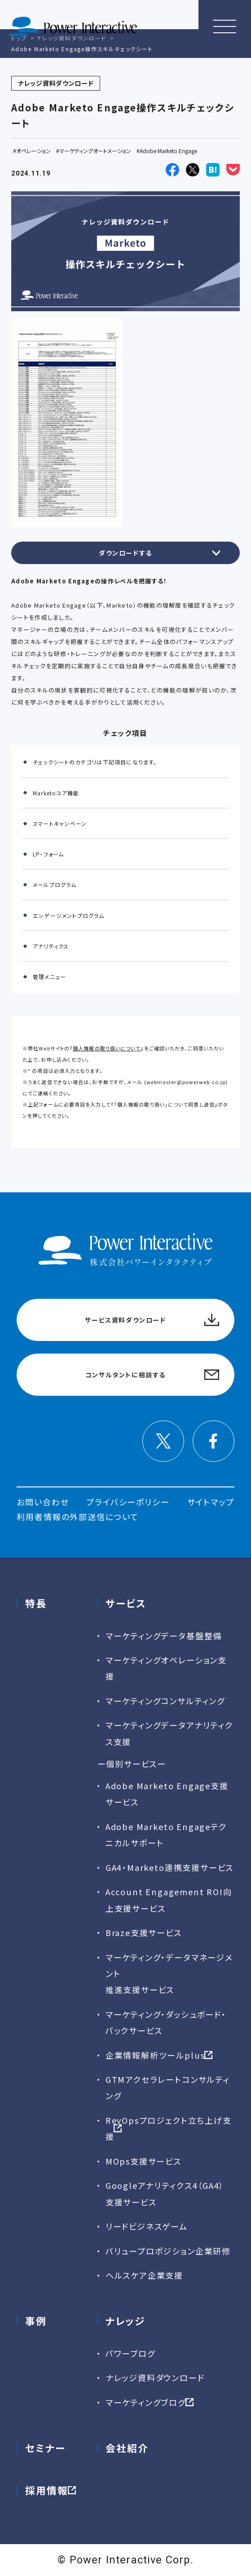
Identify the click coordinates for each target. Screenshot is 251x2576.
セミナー (45, 2448)
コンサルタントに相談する (125, 1374)
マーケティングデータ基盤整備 (164, 1635)
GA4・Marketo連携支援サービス (170, 1867)
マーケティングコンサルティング (165, 1701)
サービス (126, 1603)
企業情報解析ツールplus (155, 2055)
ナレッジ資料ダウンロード (155, 2377)
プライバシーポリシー (127, 1502)
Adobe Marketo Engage (168, 150)
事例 (36, 2321)
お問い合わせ (43, 1502)
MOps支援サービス (143, 2161)
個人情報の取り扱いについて (107, 1048)
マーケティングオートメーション (95, 150)
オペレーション (33, 150)
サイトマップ (210, 1502)
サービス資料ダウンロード (125, 1319)
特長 (36, 1603)
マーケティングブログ (146, 2402)
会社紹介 (127, 2448)
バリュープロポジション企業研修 (168, 2251)
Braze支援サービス (144, 1932)
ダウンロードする (125, 552)
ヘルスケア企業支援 (144, 2275)
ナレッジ (125, 2321)
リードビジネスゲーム (147, 2226)
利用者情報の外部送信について (77, 1516)
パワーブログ (130, 2353)
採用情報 (47, 2490)
